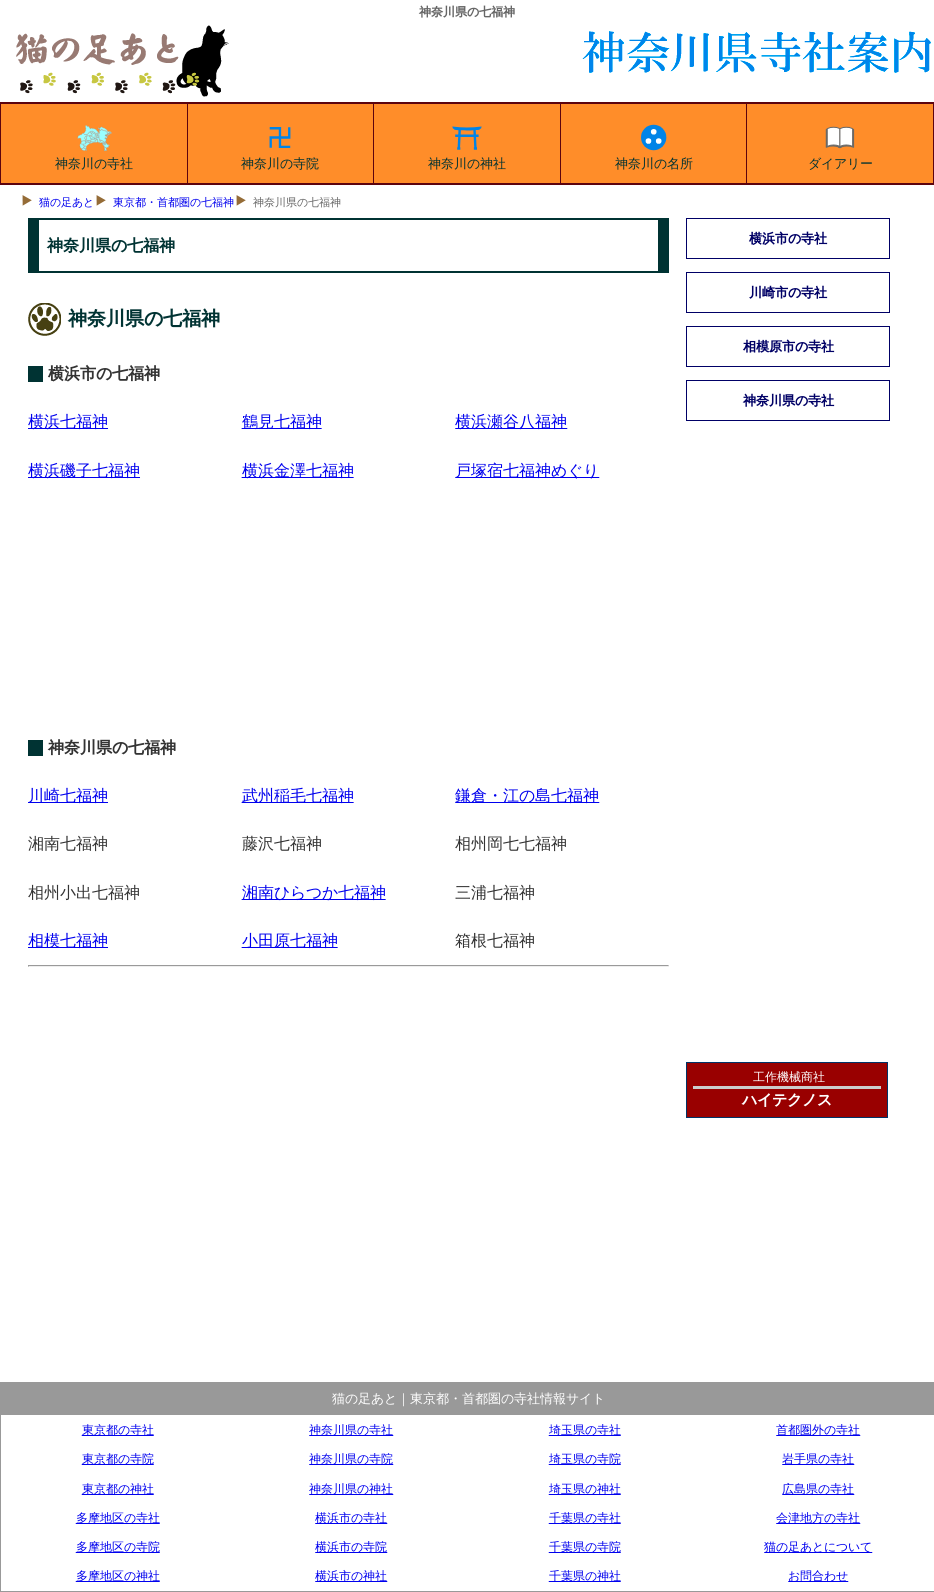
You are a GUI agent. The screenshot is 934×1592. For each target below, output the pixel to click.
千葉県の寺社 (585, 1517)
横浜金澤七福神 (298, 470)
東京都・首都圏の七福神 (173, 202)
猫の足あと (66, 202)
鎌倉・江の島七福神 (527, 795)
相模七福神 (68, 940)
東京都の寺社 (118, 1429)
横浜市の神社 (351, 1575)
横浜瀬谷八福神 (511, 421)
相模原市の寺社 (788, 346)
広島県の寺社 (818, 1488)
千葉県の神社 (585, 1575)
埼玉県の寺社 (585, 1429)
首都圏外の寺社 (818, 1429)
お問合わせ (818, 1575)
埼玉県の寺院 (585, 1458)
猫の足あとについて (818, 1546)
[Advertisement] (348, 634)
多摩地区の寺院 (118, 1546)
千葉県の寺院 (585, 1546)
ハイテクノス (787, 1099)
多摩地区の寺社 (118, 1517)
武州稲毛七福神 (298, 795)
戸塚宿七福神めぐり (527, 470)
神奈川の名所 (654, 144)
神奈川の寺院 (280, 144)
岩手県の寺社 (818, 1458)
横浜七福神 (68, 421)
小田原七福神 (290, 940)
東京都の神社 (118, 1488)
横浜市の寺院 (351, 1546)
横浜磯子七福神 (84, 470)
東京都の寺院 (118, 1458)
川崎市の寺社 (788, 292)
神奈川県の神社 (351, 1488)
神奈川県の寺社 (788, 400)
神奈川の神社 (467, 144)
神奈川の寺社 (94, 144)
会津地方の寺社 (818, 1517)
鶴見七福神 (282, 421)
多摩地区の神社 (118, 1575)
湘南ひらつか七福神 (314, 892)
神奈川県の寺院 (351, 1458)
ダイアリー (840, 144)
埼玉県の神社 (585, 1488)
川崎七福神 (68, 795)
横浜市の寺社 (788, 238)
